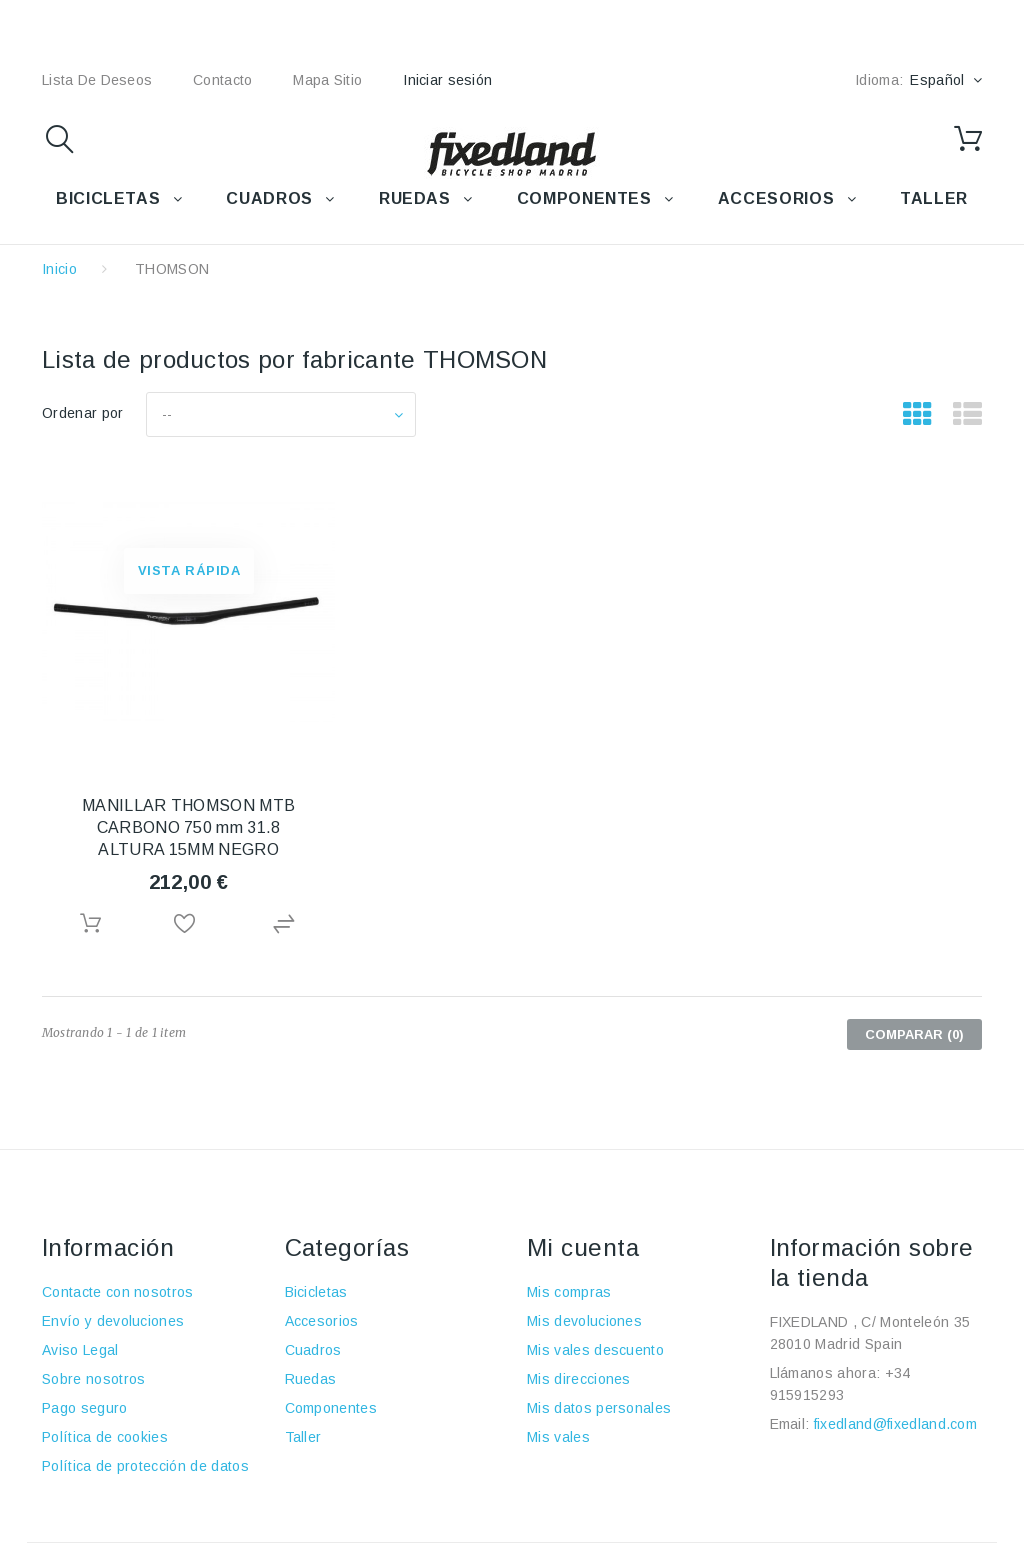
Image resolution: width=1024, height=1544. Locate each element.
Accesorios (322, 1321)
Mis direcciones (579, 1379)
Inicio (59, 269)
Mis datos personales (599, 1408)
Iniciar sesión (447, 80)
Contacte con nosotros (118, 1292)
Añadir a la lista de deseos (189, 924)
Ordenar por (83, 413)
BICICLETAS (108, 198)
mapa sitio (327, 80)
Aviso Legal (80, 1350)
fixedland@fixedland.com (895, 1424)
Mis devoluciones (584, 1321)
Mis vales (558, 1437)
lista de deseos (97, 80)
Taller (303, 1437)
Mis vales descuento (595, 1350)
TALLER (934, 198)
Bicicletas (316, 1292)
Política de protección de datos (145, 1466)
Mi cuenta (583, 1247)
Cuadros (313, 1350)
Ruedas (311, 1379)
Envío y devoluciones (113, 1321)
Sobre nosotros (93, 1379)
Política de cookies (105, 1437)
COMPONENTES (584, 198)
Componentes (331, 1408)
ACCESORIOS (776, 198)
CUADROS (269, 198)
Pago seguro (85, 1408)
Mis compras (569, 1292)
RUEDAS (415, 198)
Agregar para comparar (287, 924)
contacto (222, 80)
